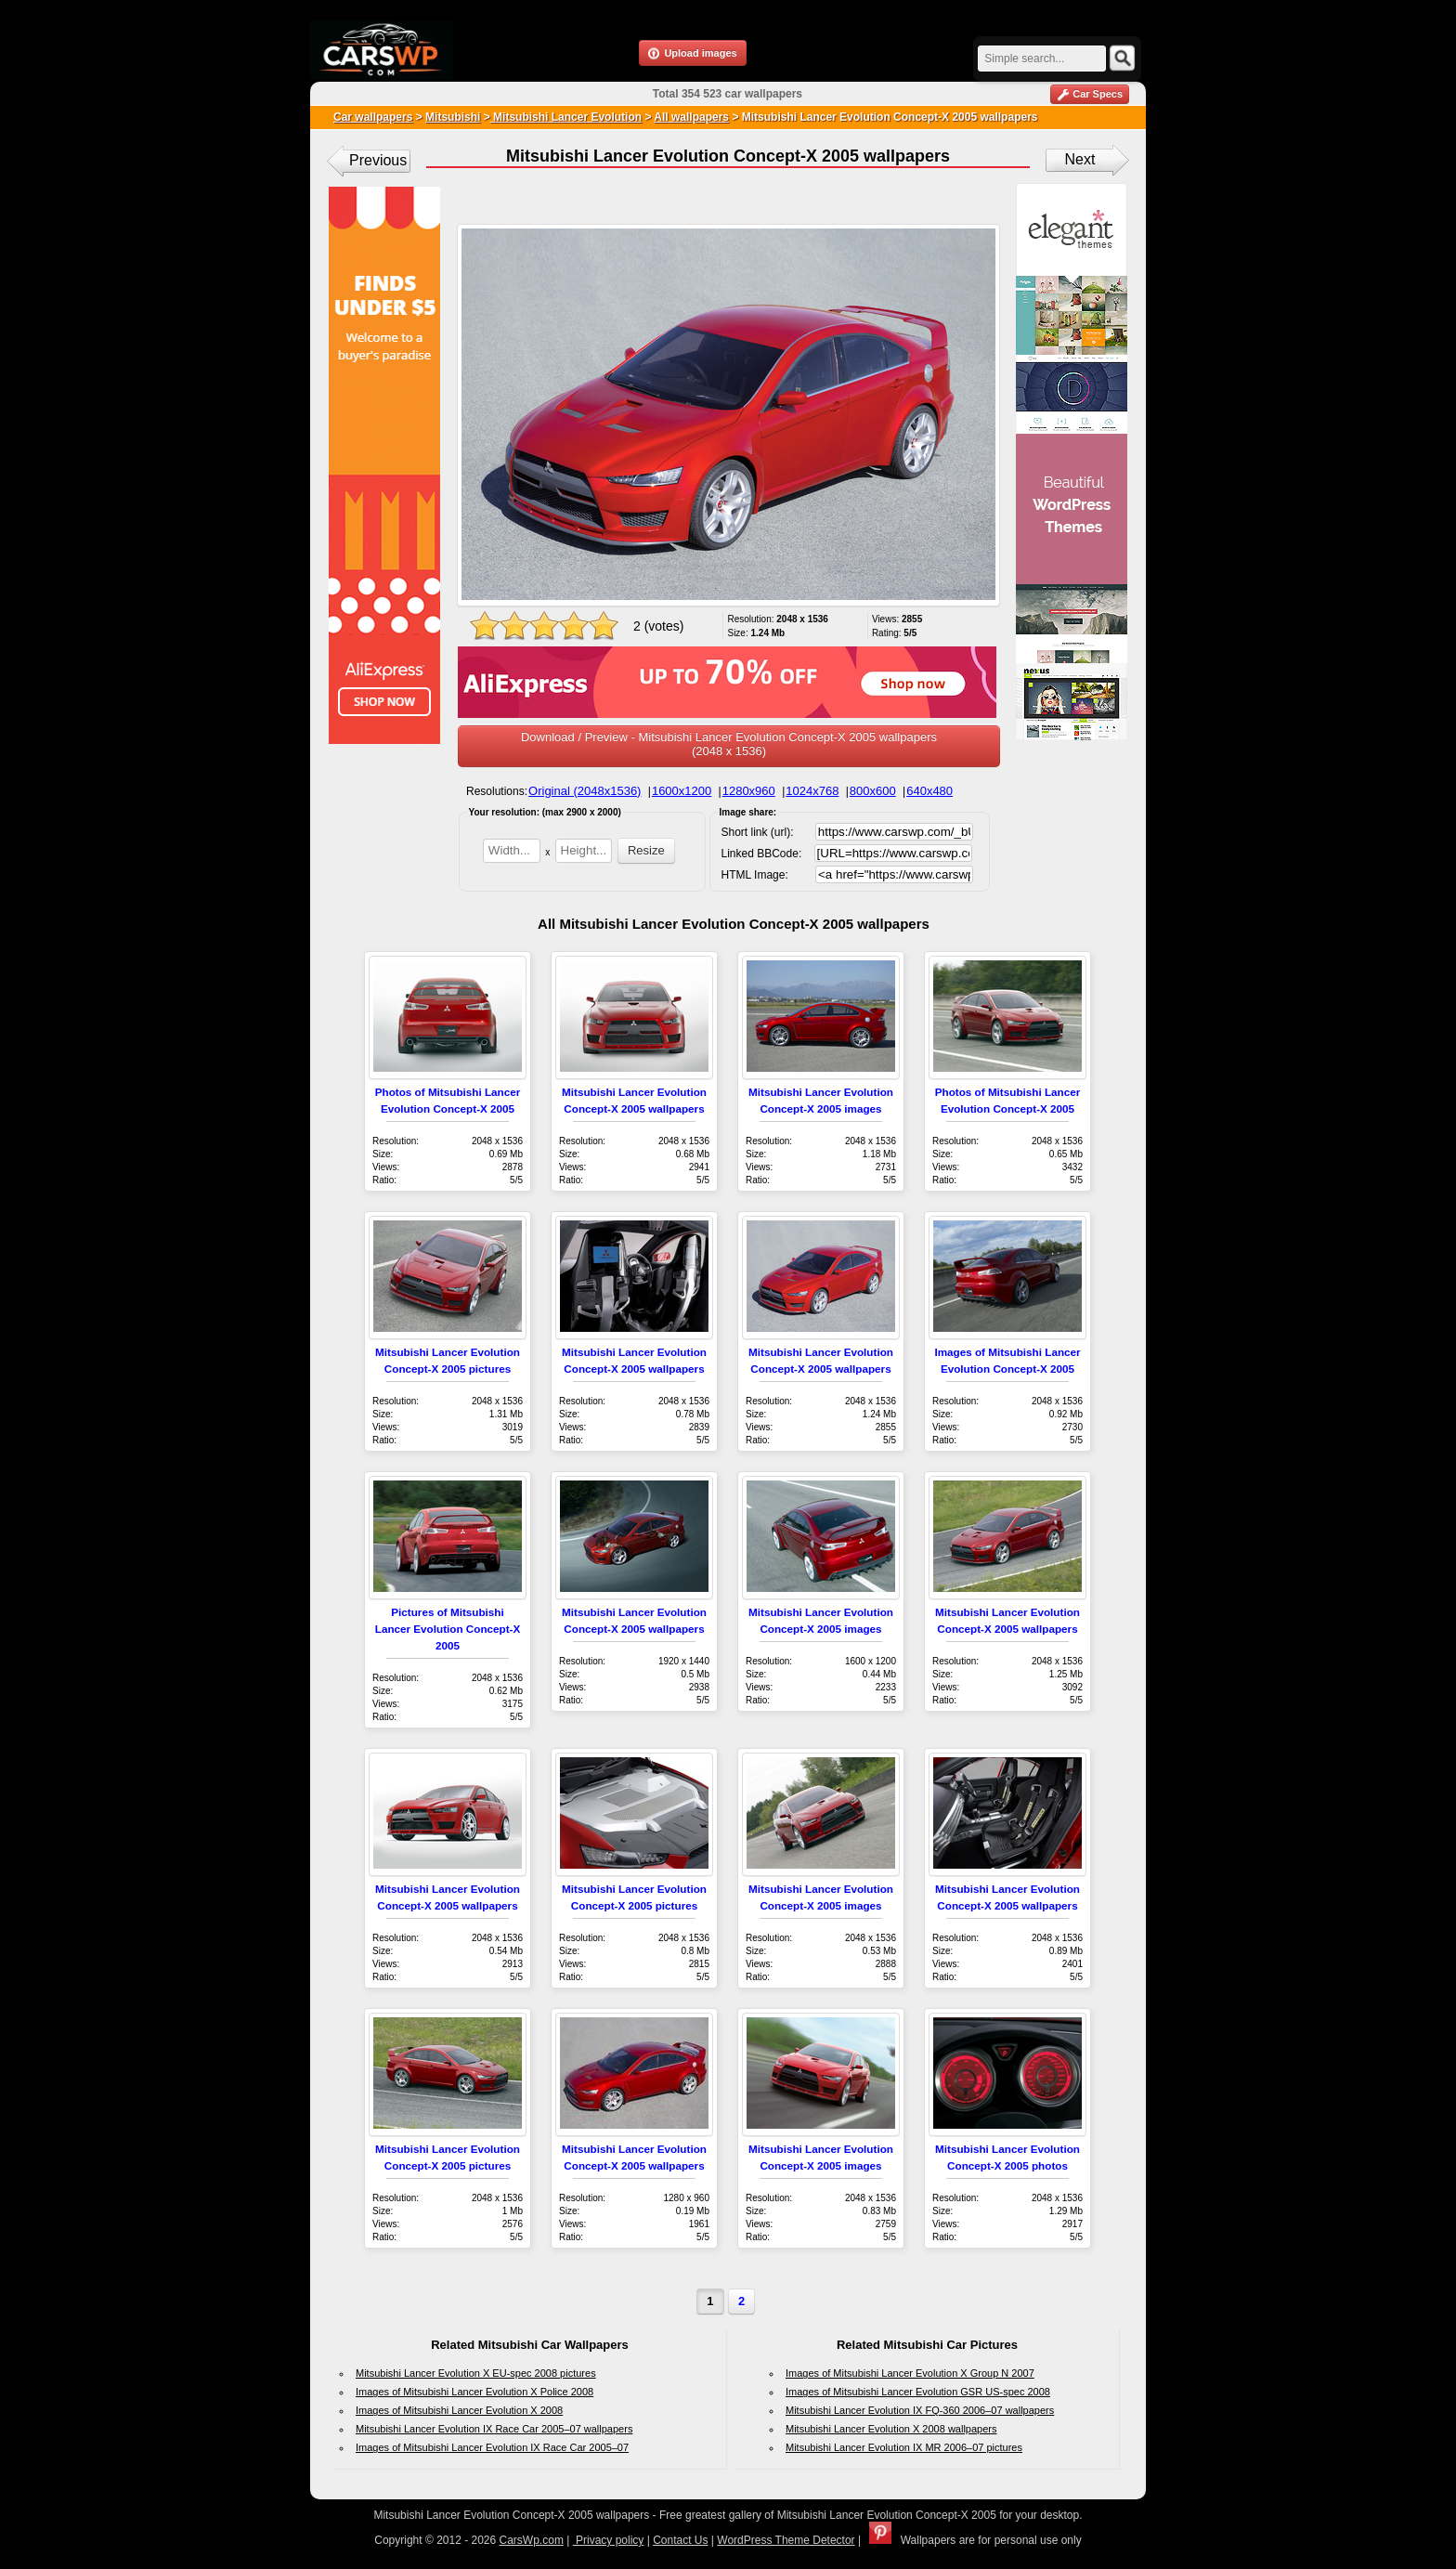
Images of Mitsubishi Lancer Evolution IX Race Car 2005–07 (492, 2447)
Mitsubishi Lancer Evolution (566, 117)
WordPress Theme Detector (785, 2540)
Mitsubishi (452, 117)
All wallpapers (691, 117)
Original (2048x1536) (584, 791)
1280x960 (748, 791)
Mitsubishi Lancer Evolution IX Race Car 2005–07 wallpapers (494, 2428)
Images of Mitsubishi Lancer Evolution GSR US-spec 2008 (918, 2391)
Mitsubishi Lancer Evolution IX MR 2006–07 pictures (904, 2447)
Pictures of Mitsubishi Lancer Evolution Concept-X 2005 (448, 1628)
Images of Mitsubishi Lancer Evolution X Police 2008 (474, 2391)
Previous (378, 160)
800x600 (873, 791)
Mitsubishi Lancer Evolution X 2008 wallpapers (891, 2428)
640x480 (929, 791)
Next (1080, 159)
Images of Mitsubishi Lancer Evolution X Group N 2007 (910, 2373)
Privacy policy (608, 2540)
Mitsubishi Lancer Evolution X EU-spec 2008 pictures (476, 2373)
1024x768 (812, 791)
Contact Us (680, 2540)
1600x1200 (681, 791)
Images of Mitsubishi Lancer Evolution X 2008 (459, 2410)
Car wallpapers (372, 117)
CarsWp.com (532, 2540)
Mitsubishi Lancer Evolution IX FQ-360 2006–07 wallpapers (920, 2410)
